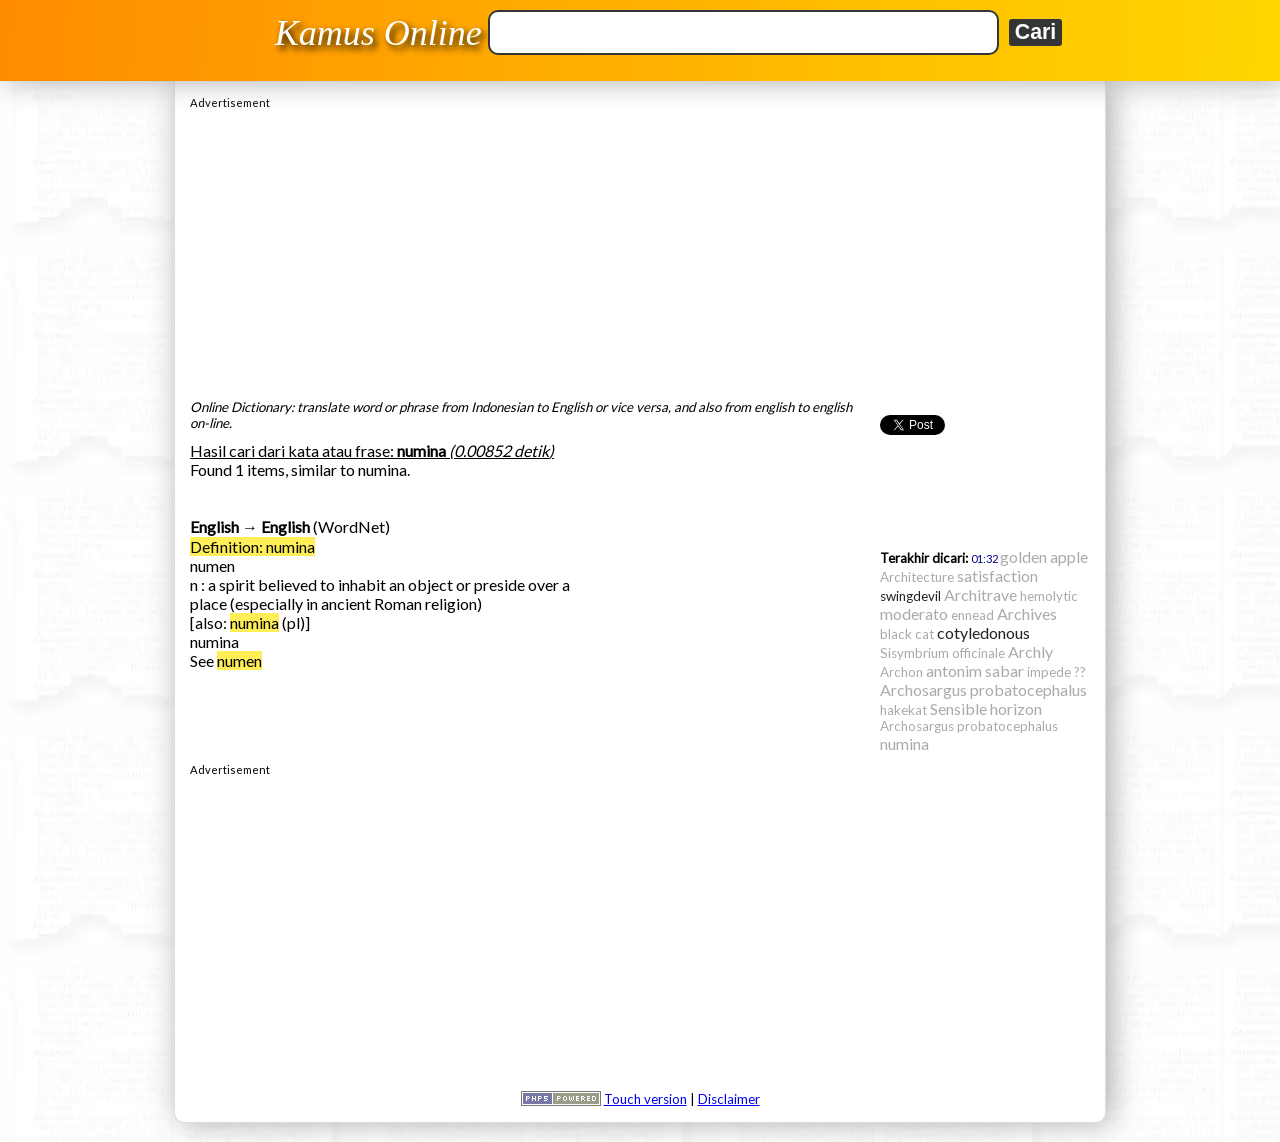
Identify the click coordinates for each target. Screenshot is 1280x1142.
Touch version (645, 1099)
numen (239, 660)
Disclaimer (729, 1099)
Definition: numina (252, 546)
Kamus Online (378, 33)
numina (254, 622)
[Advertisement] (640, 249)
